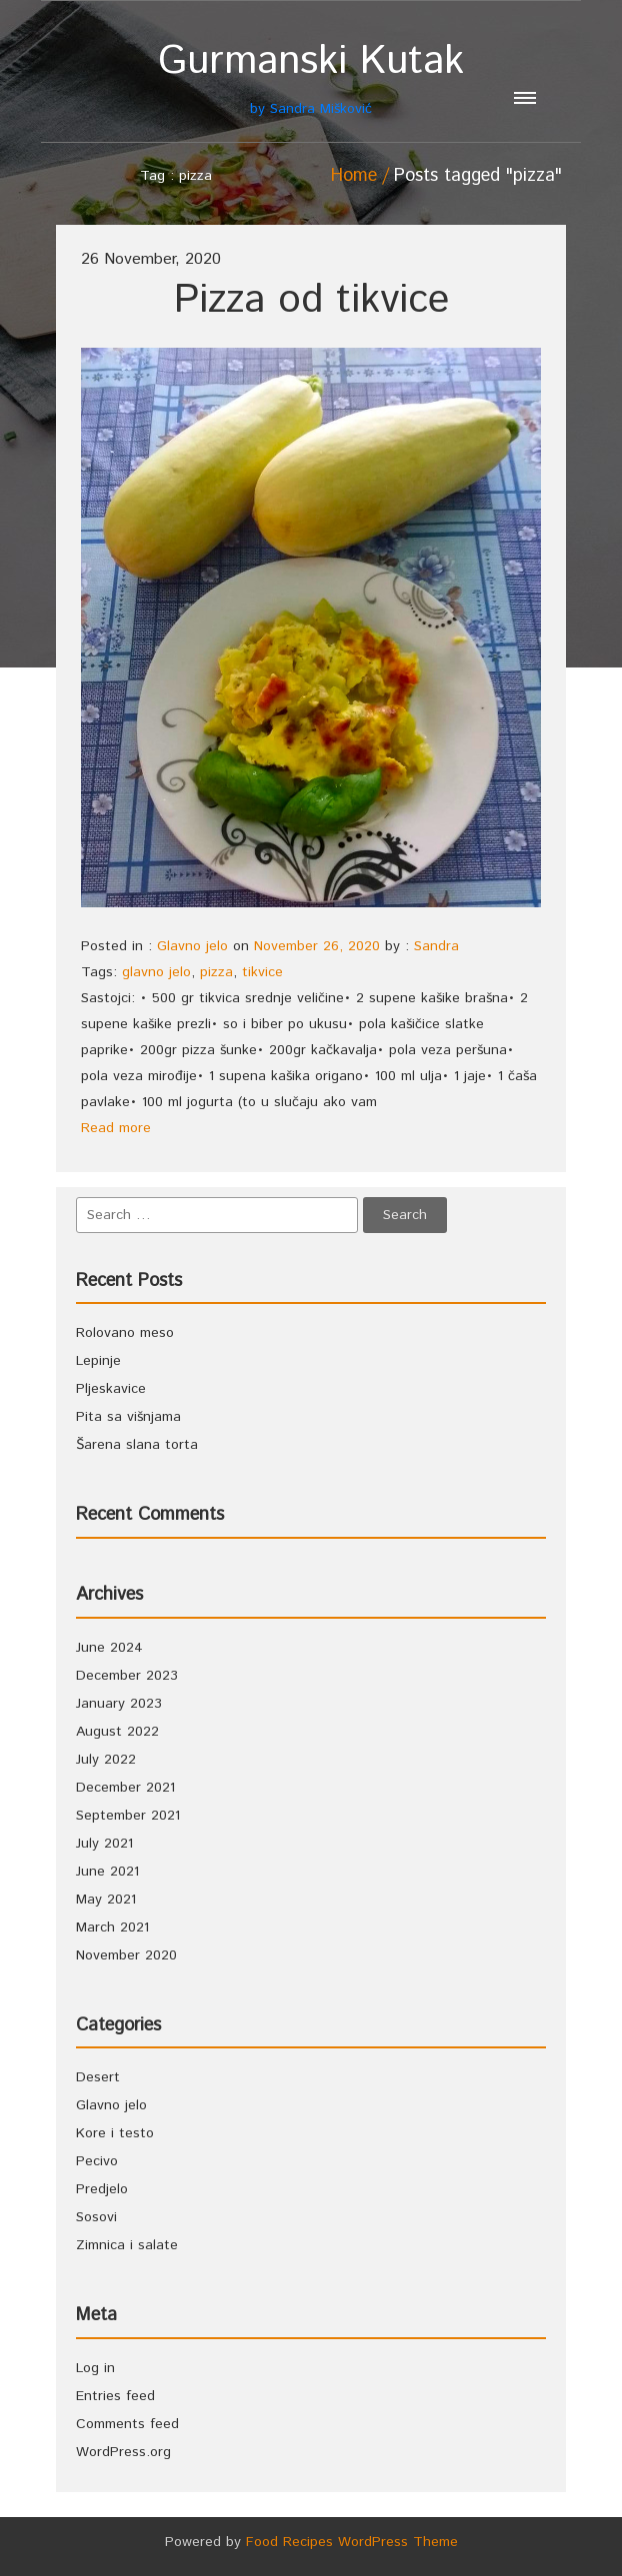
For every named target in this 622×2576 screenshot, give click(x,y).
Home (354, 176)
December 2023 (127, 1676)
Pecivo (97, 2161)
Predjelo (102, 2189)
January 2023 (119, 1704)
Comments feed (127, 2424)
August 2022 (117, 1732)
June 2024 (109, 1648)
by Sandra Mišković (311, 78)
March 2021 (112, 1927)
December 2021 (125, 1788)
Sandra (436, 946)
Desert (98, 2077)
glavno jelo (156, 972)
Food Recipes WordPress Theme (352, 2542)
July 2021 (104, 1844)
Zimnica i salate (127, 2245)
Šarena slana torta (137, 1445)
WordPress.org (123, 2452)
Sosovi (96, 2217)
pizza (216, 972)
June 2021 (107, 1872)
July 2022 (106, 1760)
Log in (95, 2368)
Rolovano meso (125, 1333)
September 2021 (128, 1816)
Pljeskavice (111, 1389)
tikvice (262, 972)
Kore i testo (115, 2133)
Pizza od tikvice (311, 300)
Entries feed (115, 2396)
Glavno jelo (192, 946)
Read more (116, 1128)
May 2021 (106, 1900)
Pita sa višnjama (128, 1417)
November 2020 (126, 1955)
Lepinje (98, 1361)
